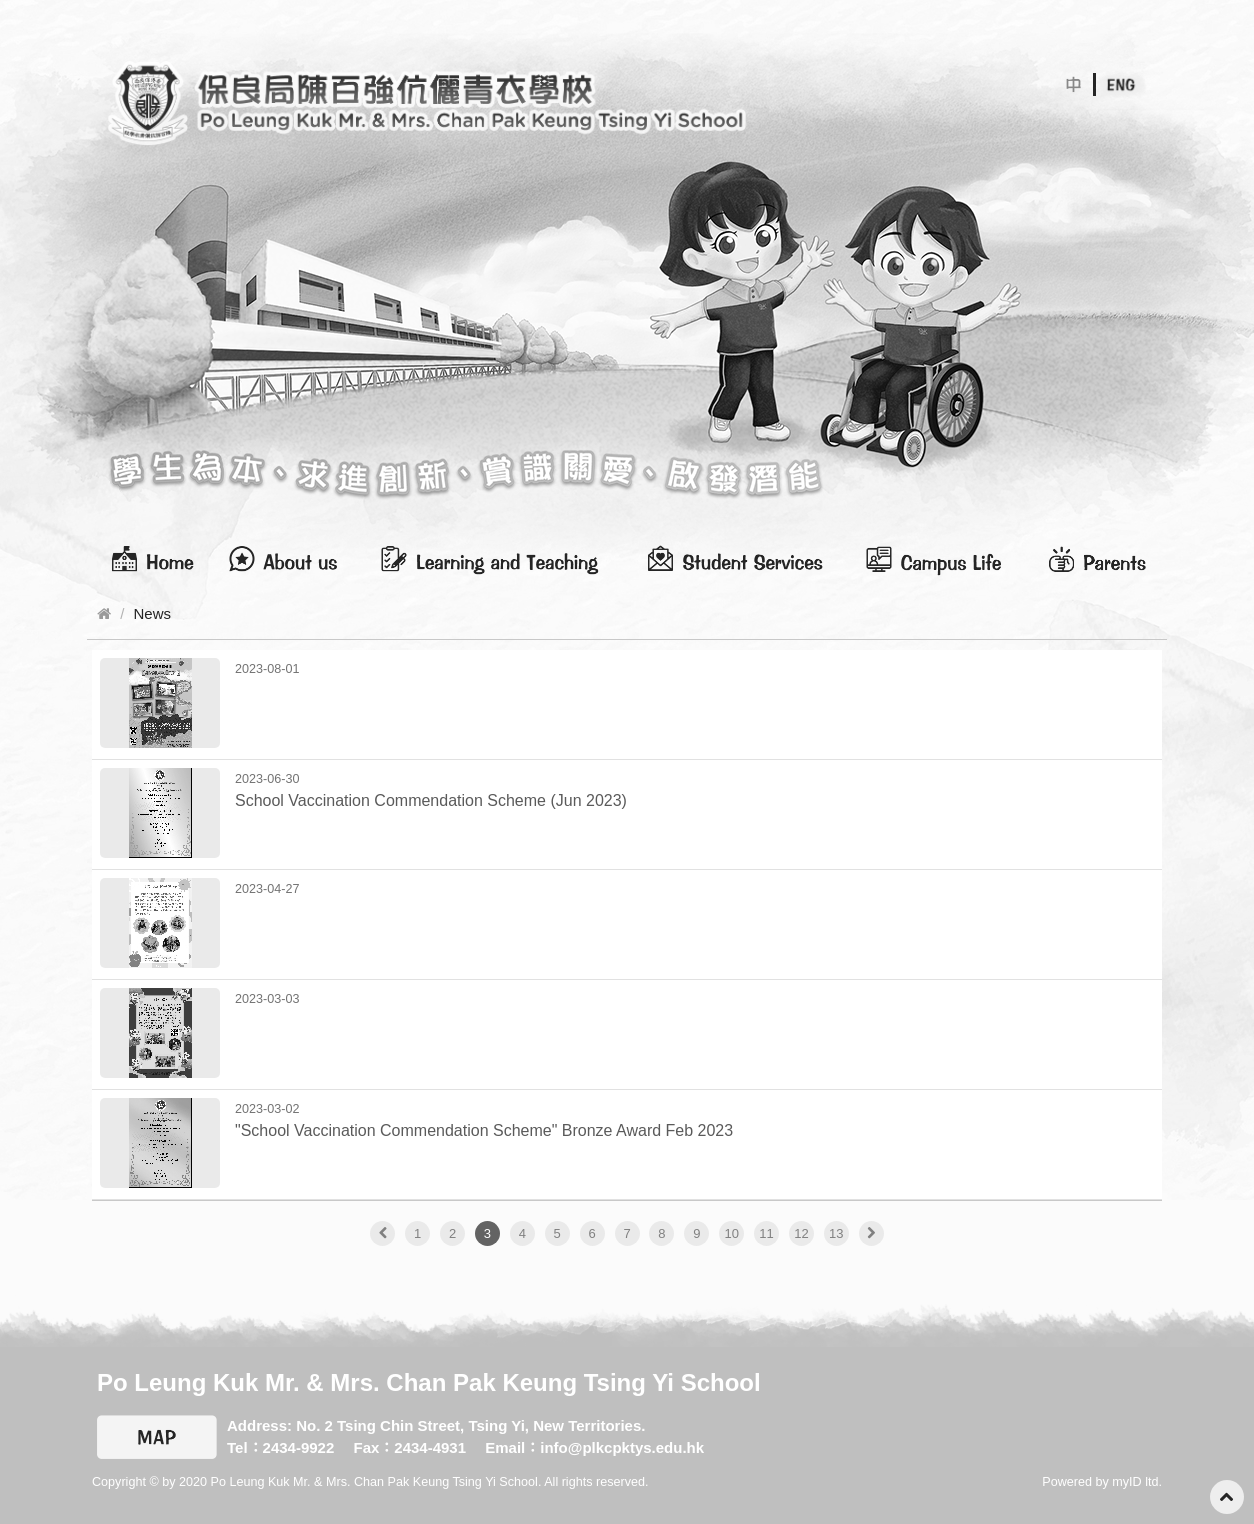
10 (731, 1233)
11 (766, 1233)
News (153, 613)
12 (801, 1233)
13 (836, 1233)
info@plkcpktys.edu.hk (622, 1447)
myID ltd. (1137, 1482)
